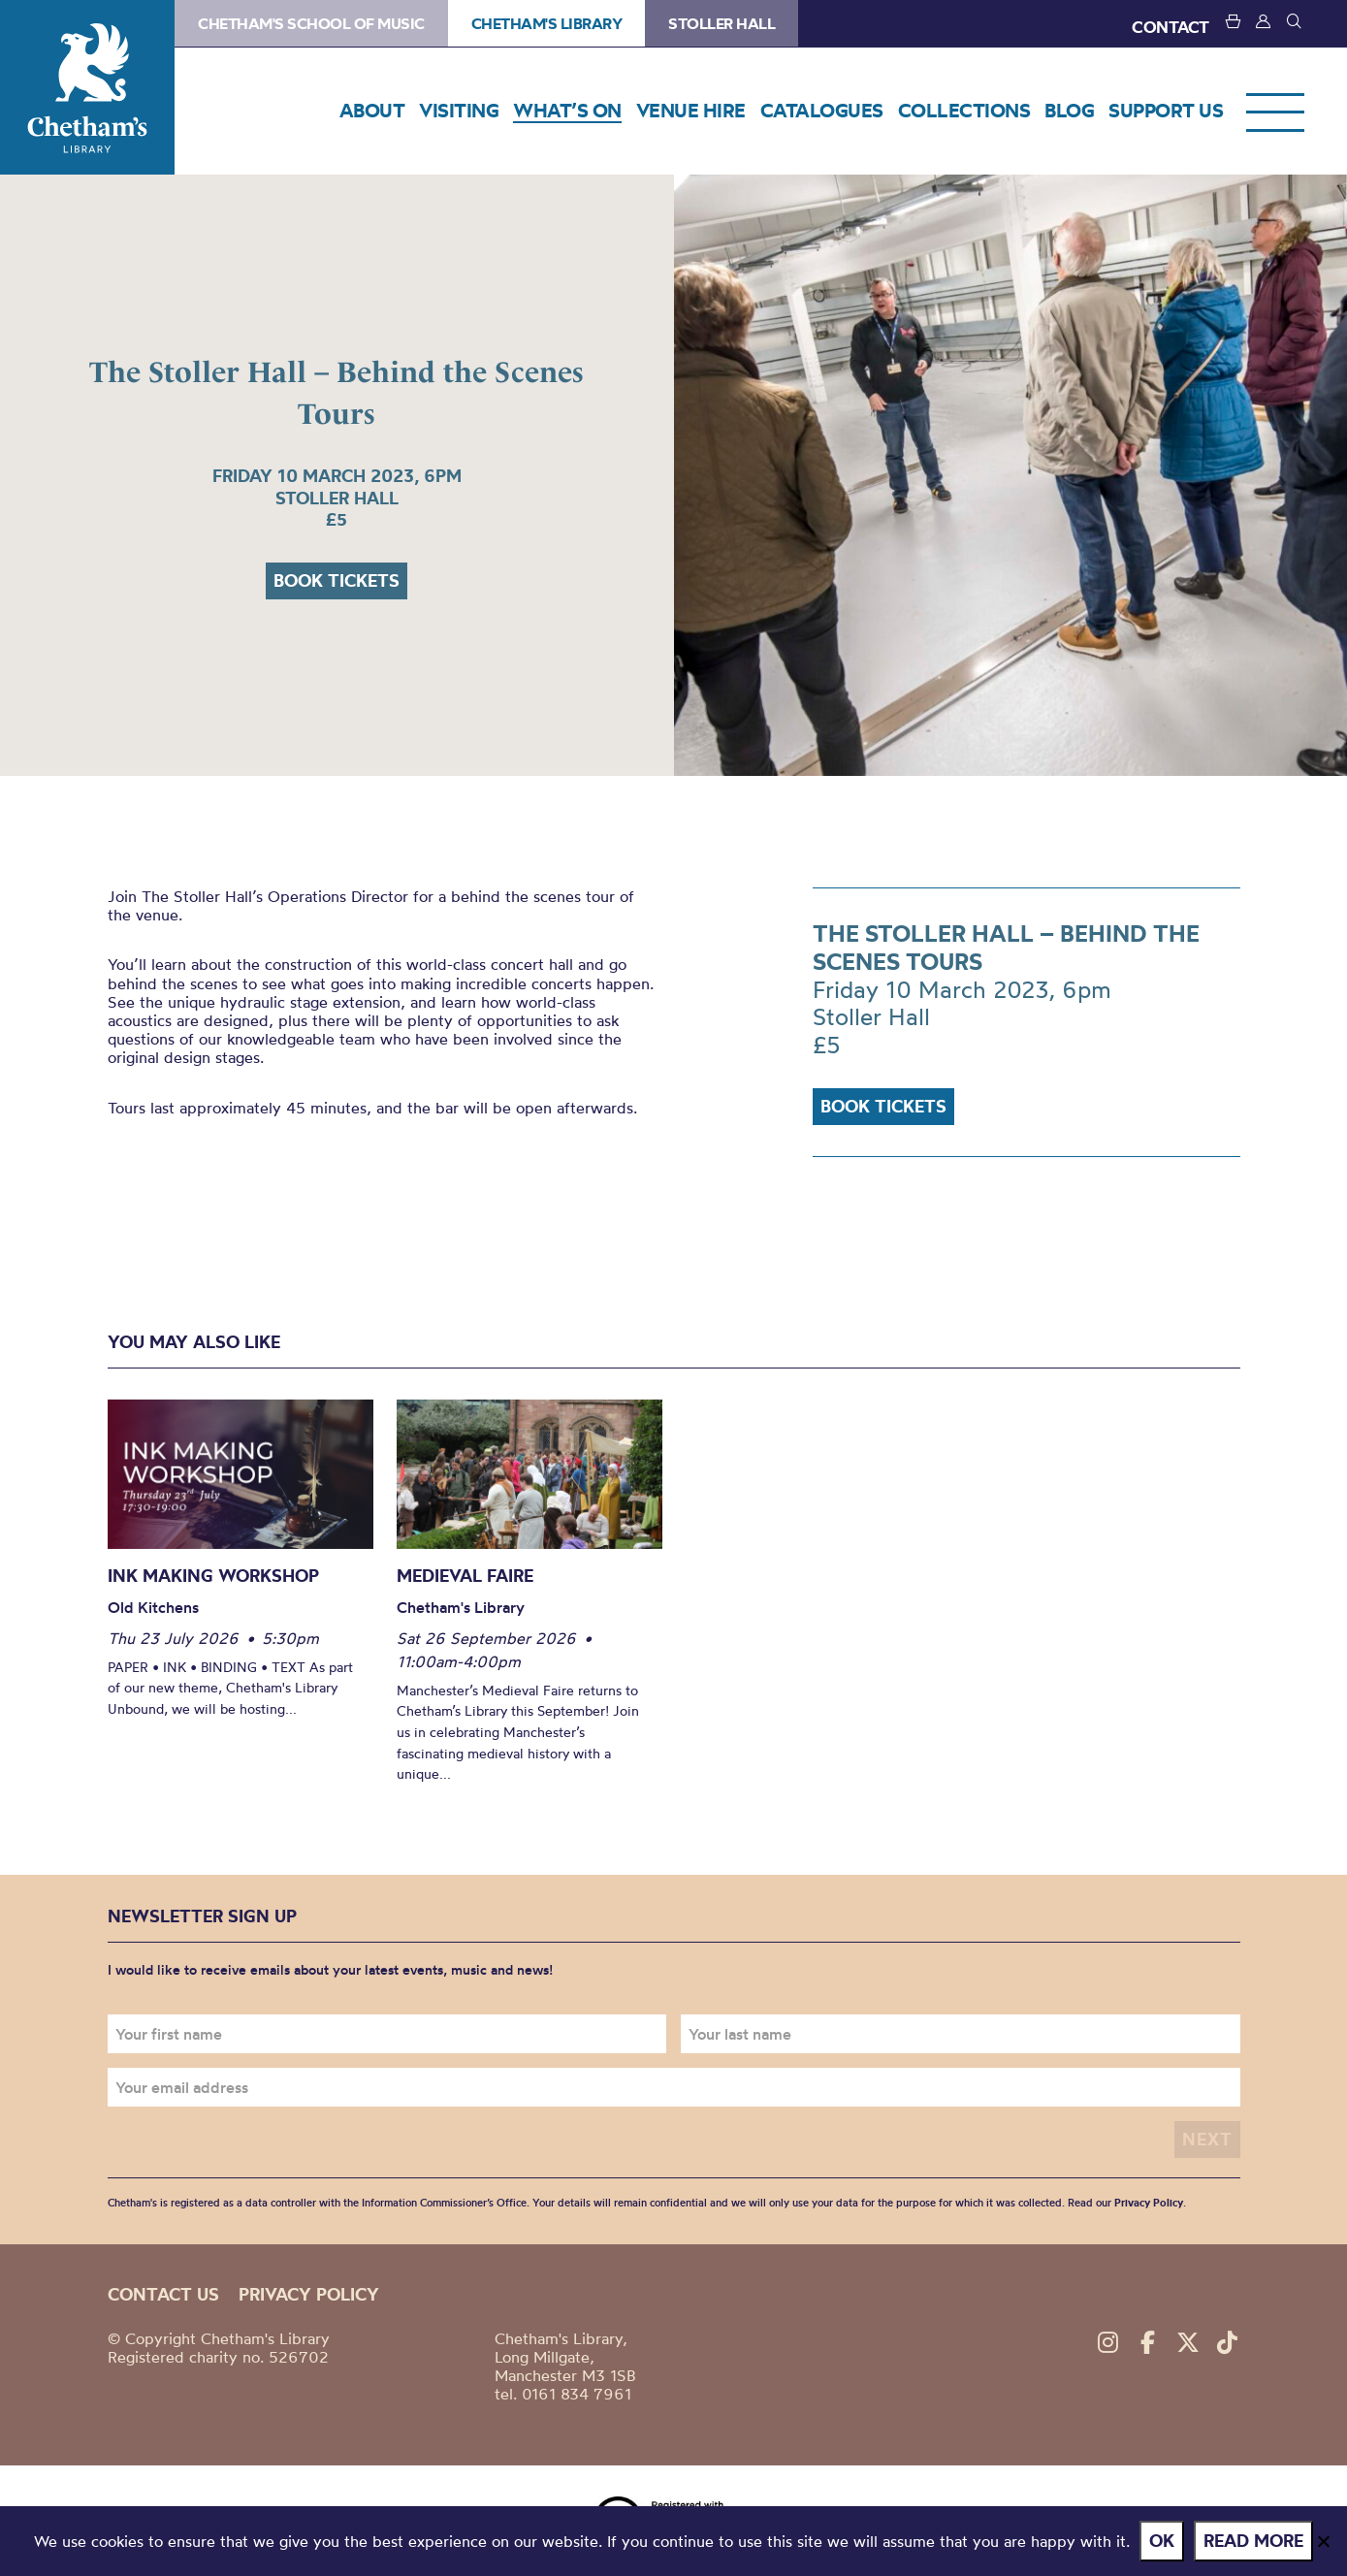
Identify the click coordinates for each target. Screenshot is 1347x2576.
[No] (1322, 2541)
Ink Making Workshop (213, 1575)
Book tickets (336, 580)
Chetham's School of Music (311, 23)
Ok (1161, 2540)
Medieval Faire (465, 1575)
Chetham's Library (87, 87)
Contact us (163, 2294)
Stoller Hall (721, 23)
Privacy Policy (1148, 2202)
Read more (1253, 2540)
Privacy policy (309, 2294)
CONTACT (1170, 26)
